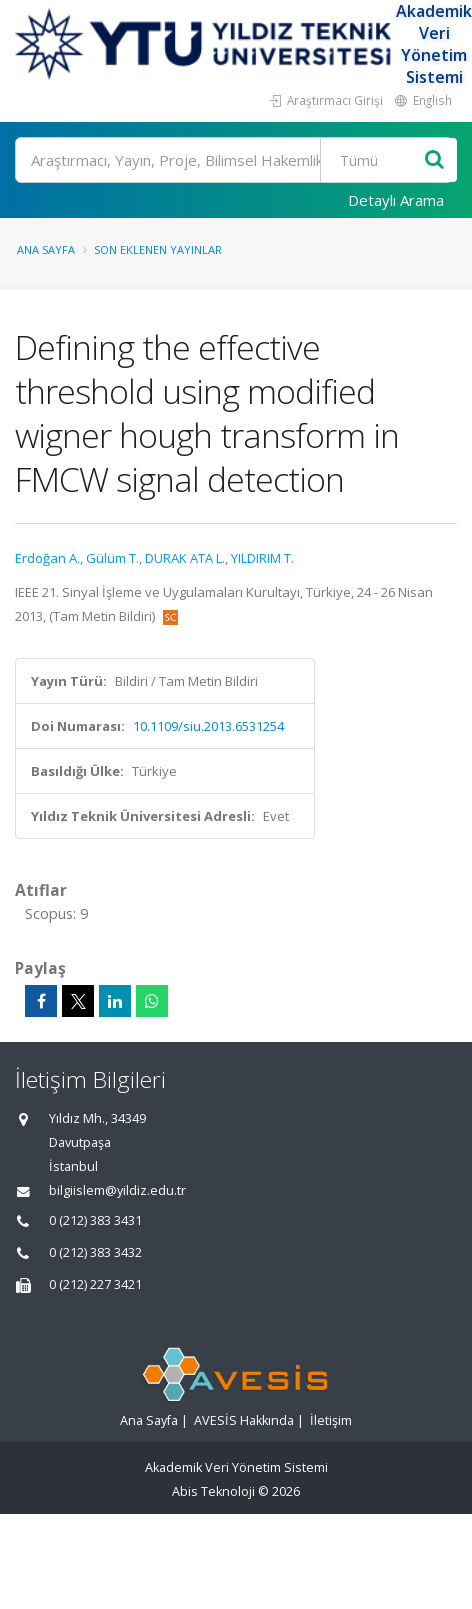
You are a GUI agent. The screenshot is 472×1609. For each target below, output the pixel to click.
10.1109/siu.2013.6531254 (208, 726)
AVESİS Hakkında (244, 1420)
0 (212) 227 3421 (95, 1284)
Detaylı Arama (396, 200)
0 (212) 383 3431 (95, 1220)
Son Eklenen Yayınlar (158, 249)
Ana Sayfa (46, 249)
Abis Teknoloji (213, 1491)
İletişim (331, 1420)
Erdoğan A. (47, 558)
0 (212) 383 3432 (95, 1252)
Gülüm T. (112, 558)
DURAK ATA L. (185, 558)
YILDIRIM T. (262, 558)
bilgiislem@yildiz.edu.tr (117, 1190)
